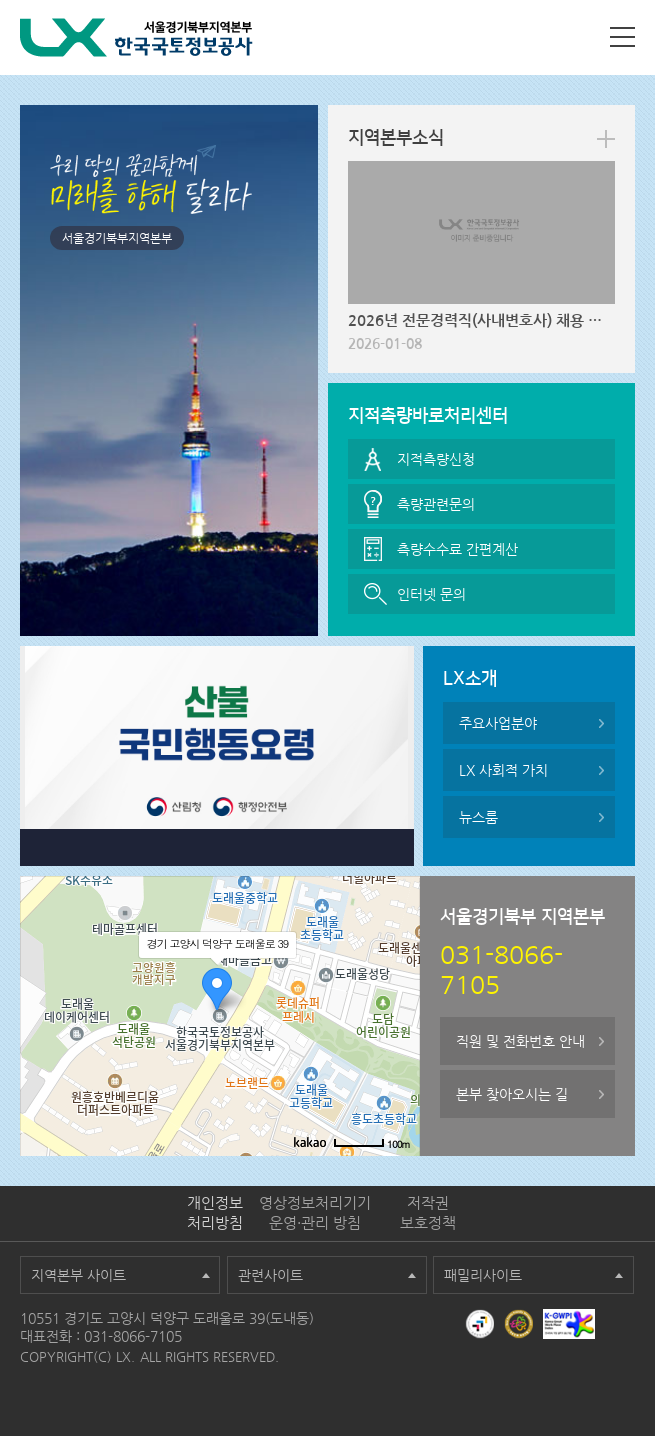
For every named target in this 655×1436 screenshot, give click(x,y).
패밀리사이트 (483, 1275)
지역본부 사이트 (78, 1275)
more (606, 139)
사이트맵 (622, 37)
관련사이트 (270, 1275)
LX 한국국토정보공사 (136, 37)
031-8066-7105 (133, 1336)
